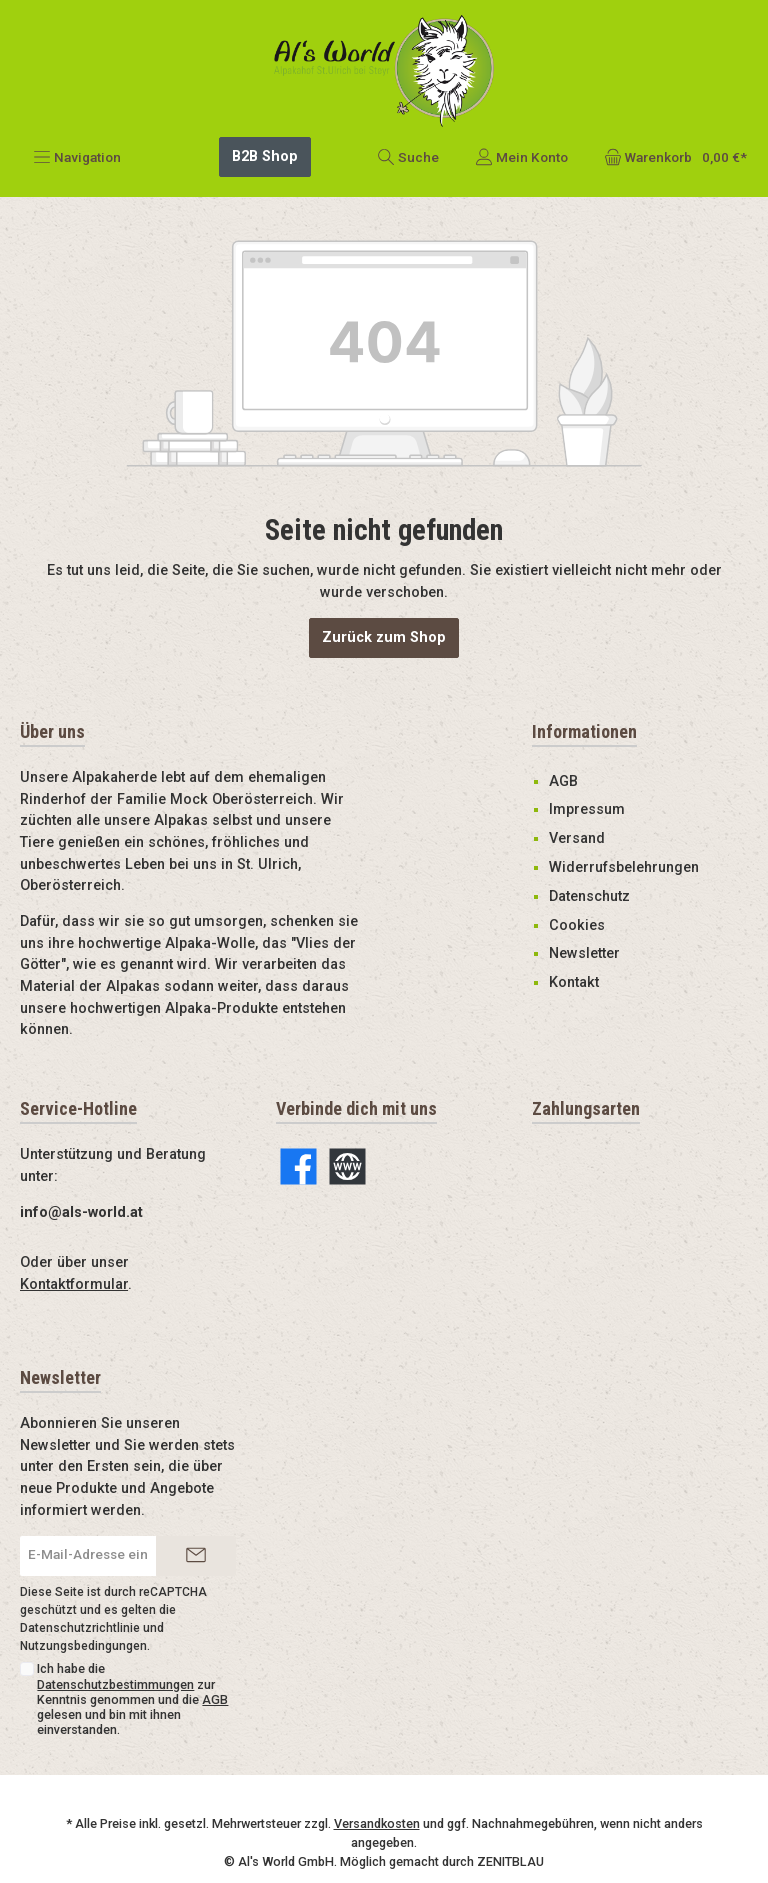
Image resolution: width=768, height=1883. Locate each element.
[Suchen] (408, 128)
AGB (563, 752)
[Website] (347, 1138)
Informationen (584, 702)
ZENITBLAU (510, 1832)
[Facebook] (298, 1138)
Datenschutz (589, 867)
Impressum (587, 781)
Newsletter (584, 925)
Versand (577, 810)
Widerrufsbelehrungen (624, 838)
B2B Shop (265, 127)
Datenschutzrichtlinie (80, 1599)
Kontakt (574, 954)
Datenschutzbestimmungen (115, 1655)
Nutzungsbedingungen (83, 1617)
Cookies (577, 896)
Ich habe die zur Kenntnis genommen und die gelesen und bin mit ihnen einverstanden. (132, 1670)
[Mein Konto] (521, 128)
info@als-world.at (81, 1183)
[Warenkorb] (669, 128)
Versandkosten (377, 1795)
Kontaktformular (74, 1255)
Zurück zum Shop (384, 608)
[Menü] (77, 128)
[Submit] (196, 1527)
